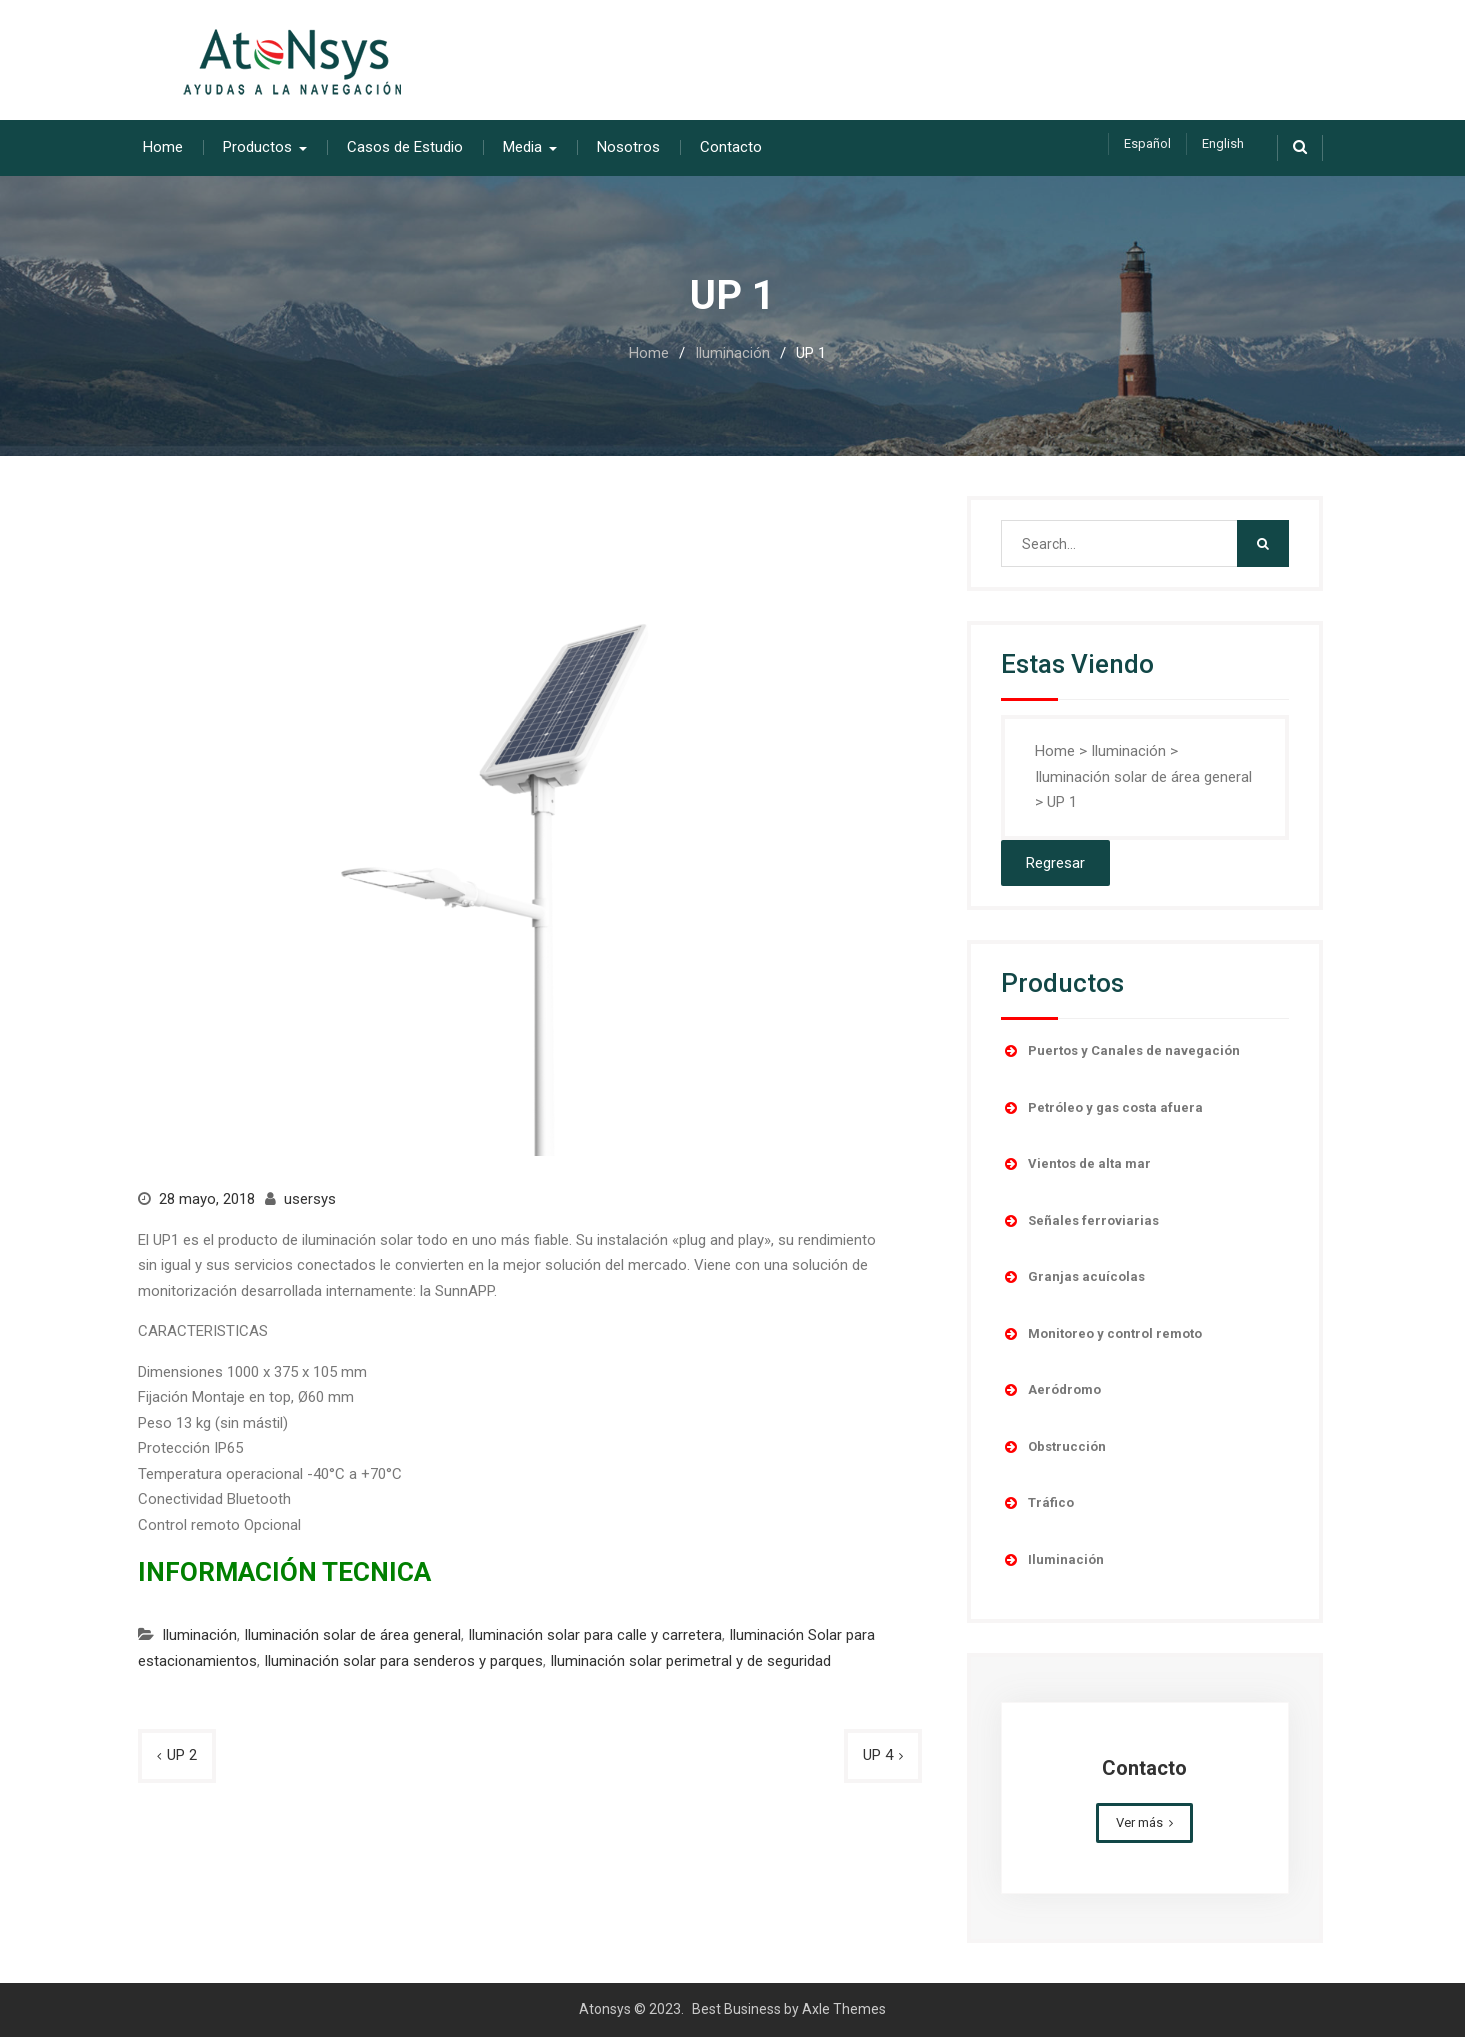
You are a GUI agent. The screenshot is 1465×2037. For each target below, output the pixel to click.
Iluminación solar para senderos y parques (403, 1661)
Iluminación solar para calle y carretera (595, 1635)
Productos (257, 147)
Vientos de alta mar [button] (1076, 1164)
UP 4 (878, 1755)
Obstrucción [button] (1053, 1447)
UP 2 (182, 1755)
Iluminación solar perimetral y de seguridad (690, 1661)
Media (522, 147)
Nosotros (628, 147)
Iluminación (199, 1635)
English (1223, 143)
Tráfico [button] (1037, 1503)
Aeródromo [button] (1051, 1390)
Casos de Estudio (405, 147)
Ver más (1139, 1822)
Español (1147, 143)
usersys (310, 1199)
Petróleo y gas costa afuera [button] (1102, 1108)
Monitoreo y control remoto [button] (1101, 1334)
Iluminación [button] (1052, 1560)
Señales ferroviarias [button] (1080, 1221)
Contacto (731, 147)
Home (163, 147)
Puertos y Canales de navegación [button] (1120, 1051)
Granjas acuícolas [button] (1073, 1277)
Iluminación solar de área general (352, 1635)
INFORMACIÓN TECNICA (284, 1572)
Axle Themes (844, 2009)
